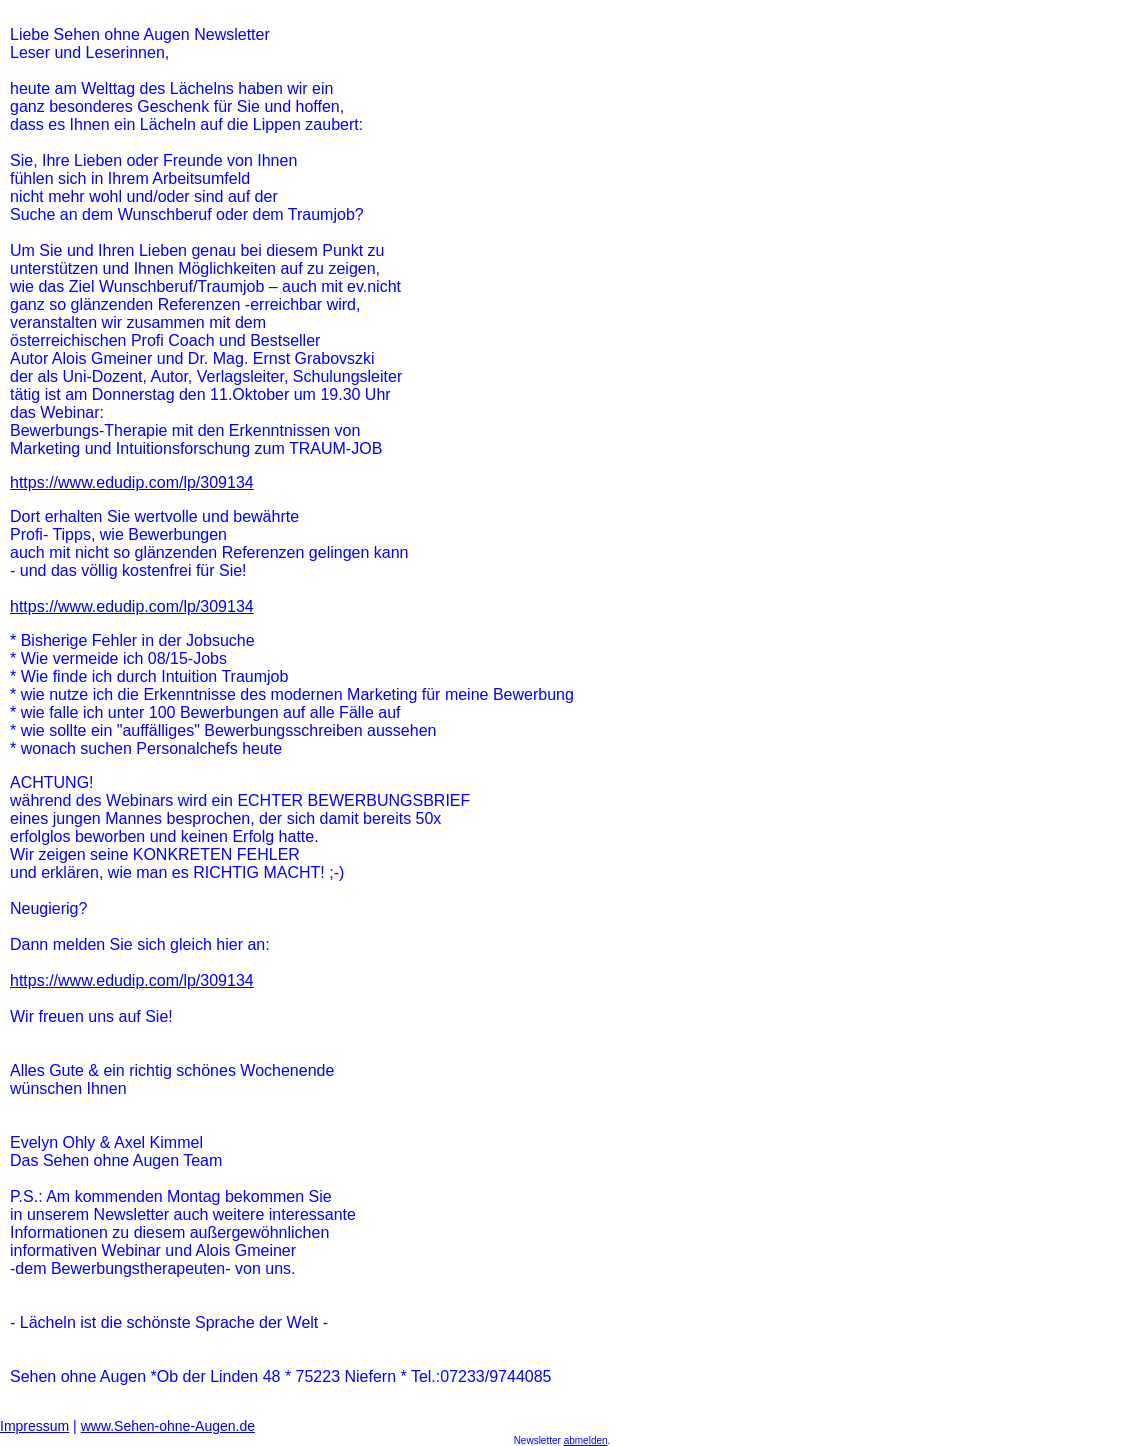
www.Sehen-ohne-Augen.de (168, 1426)
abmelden (586, 1440)
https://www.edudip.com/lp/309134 (132, 482)
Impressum (34, 1426)
